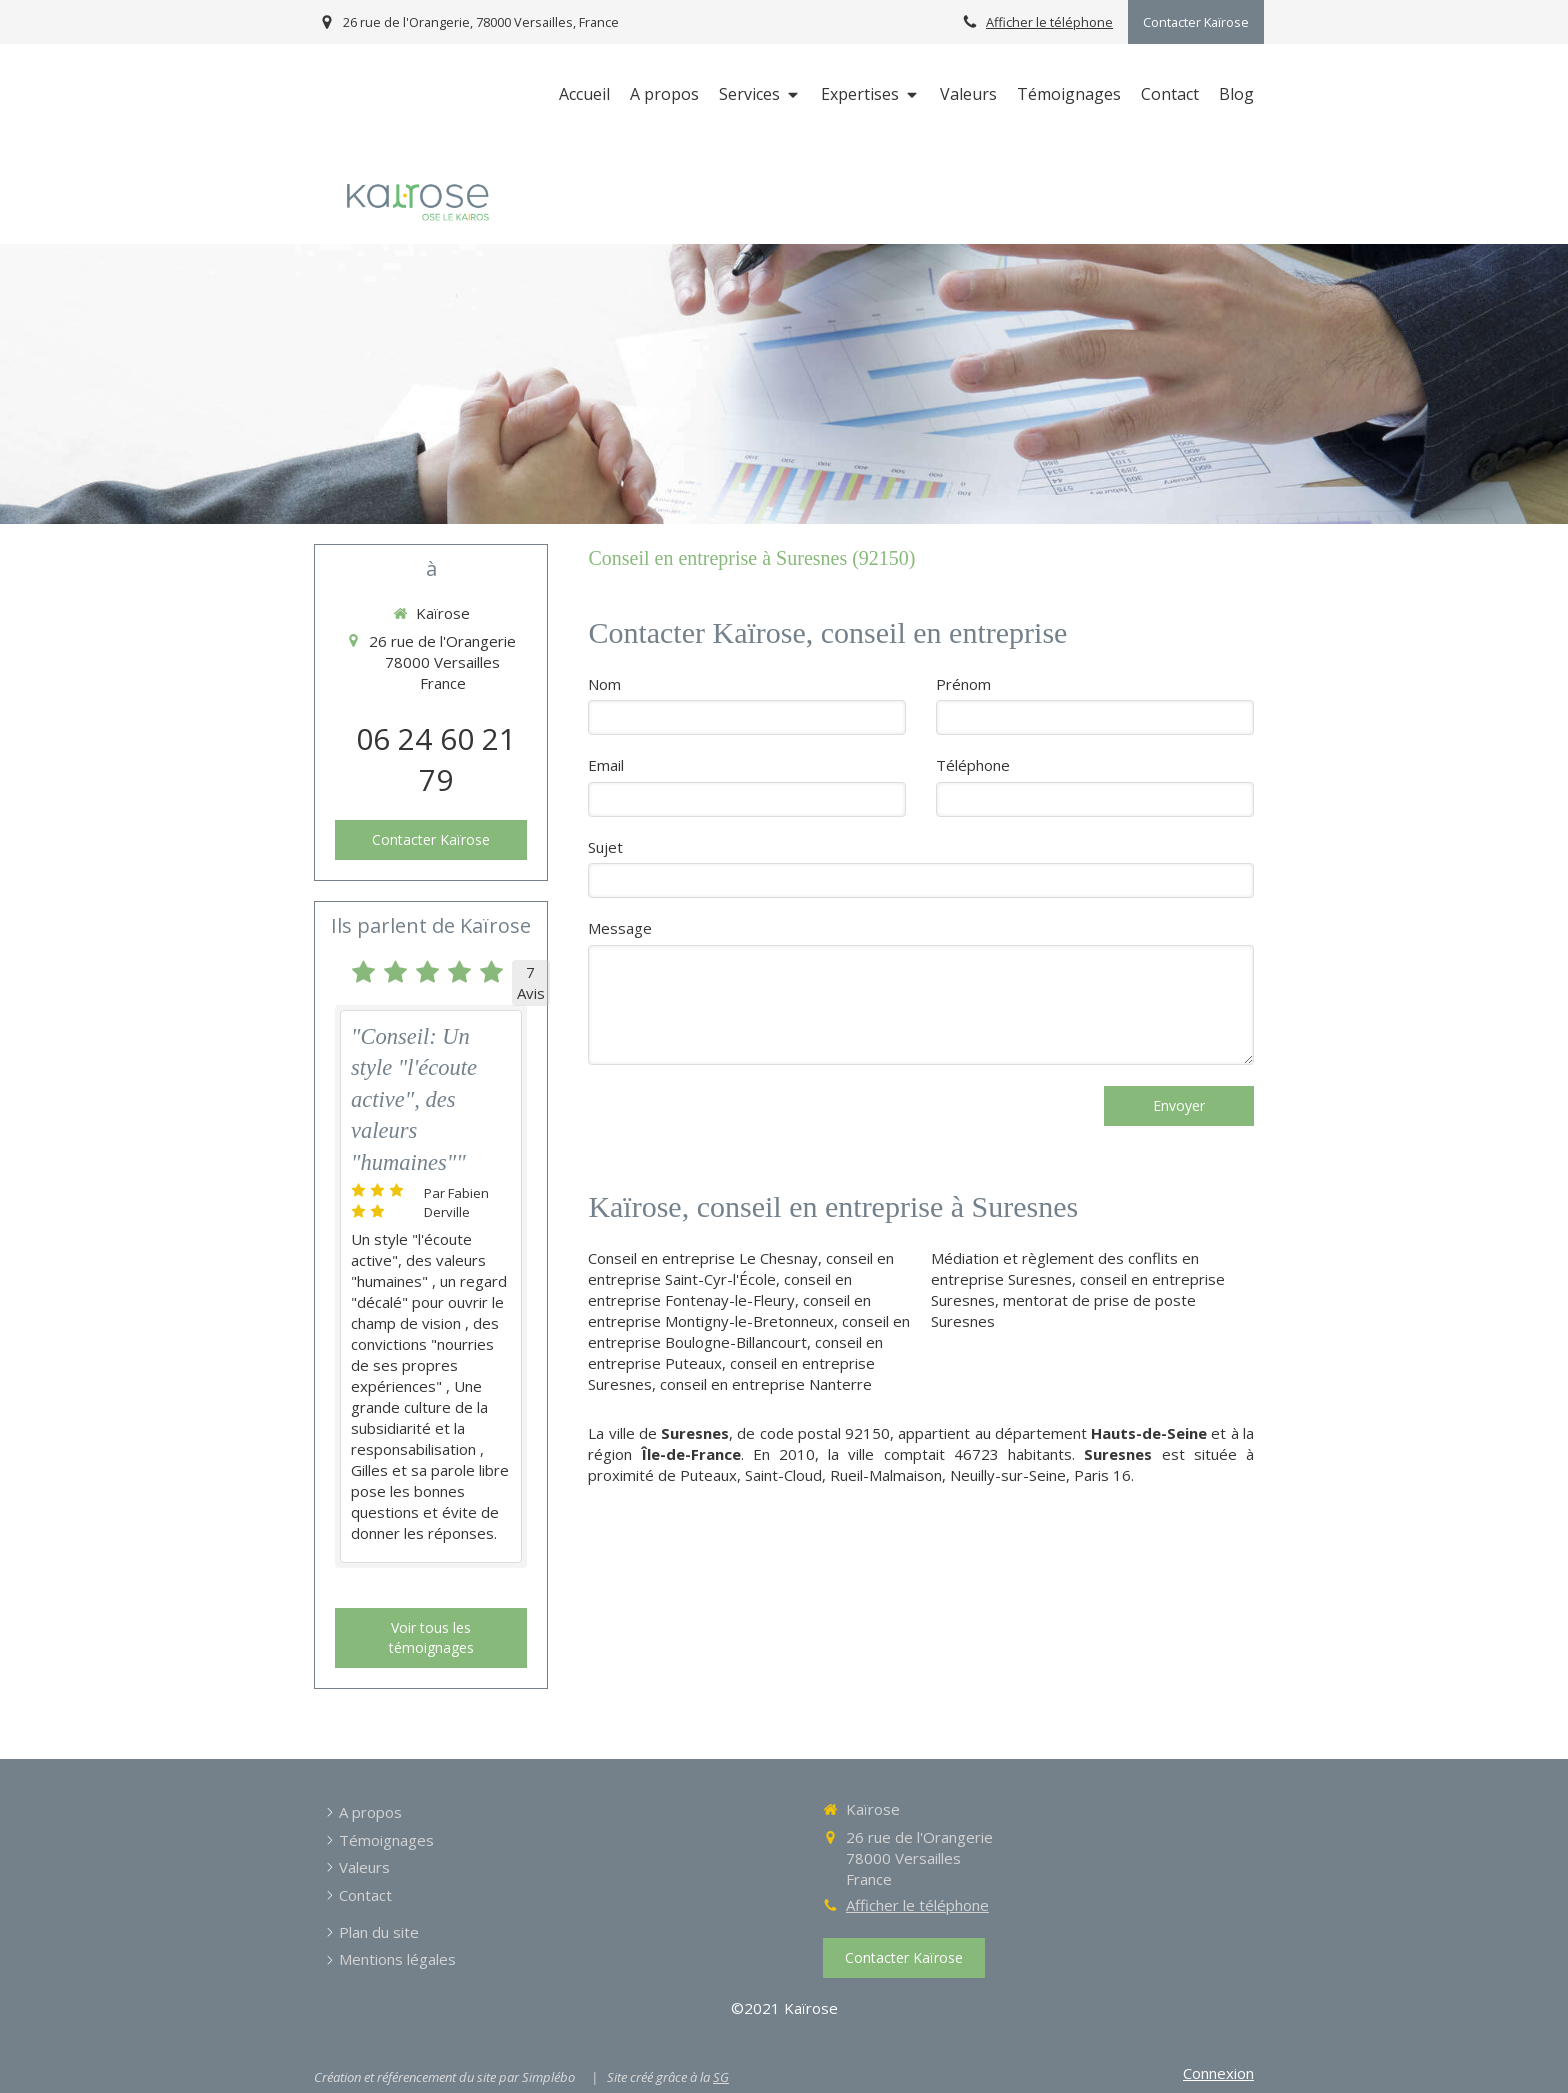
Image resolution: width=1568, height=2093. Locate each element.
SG (721, 2077)
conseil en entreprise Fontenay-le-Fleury (720, 1289)
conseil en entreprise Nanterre (766, 1384)
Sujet (605, 847)
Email (606, 765)
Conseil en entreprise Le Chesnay (703, 1258)
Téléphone (973, 765)
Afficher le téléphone (1049, 22)
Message (620, 928)
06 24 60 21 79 (436, 759)
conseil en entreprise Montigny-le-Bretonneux (729, 1310)
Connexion (1218, 2073)
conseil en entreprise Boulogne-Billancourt (749, 1331)
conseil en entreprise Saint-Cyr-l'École (741, 1268)
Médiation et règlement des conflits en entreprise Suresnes (1065, 1268)
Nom (604, 684)
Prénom (963, 684)
